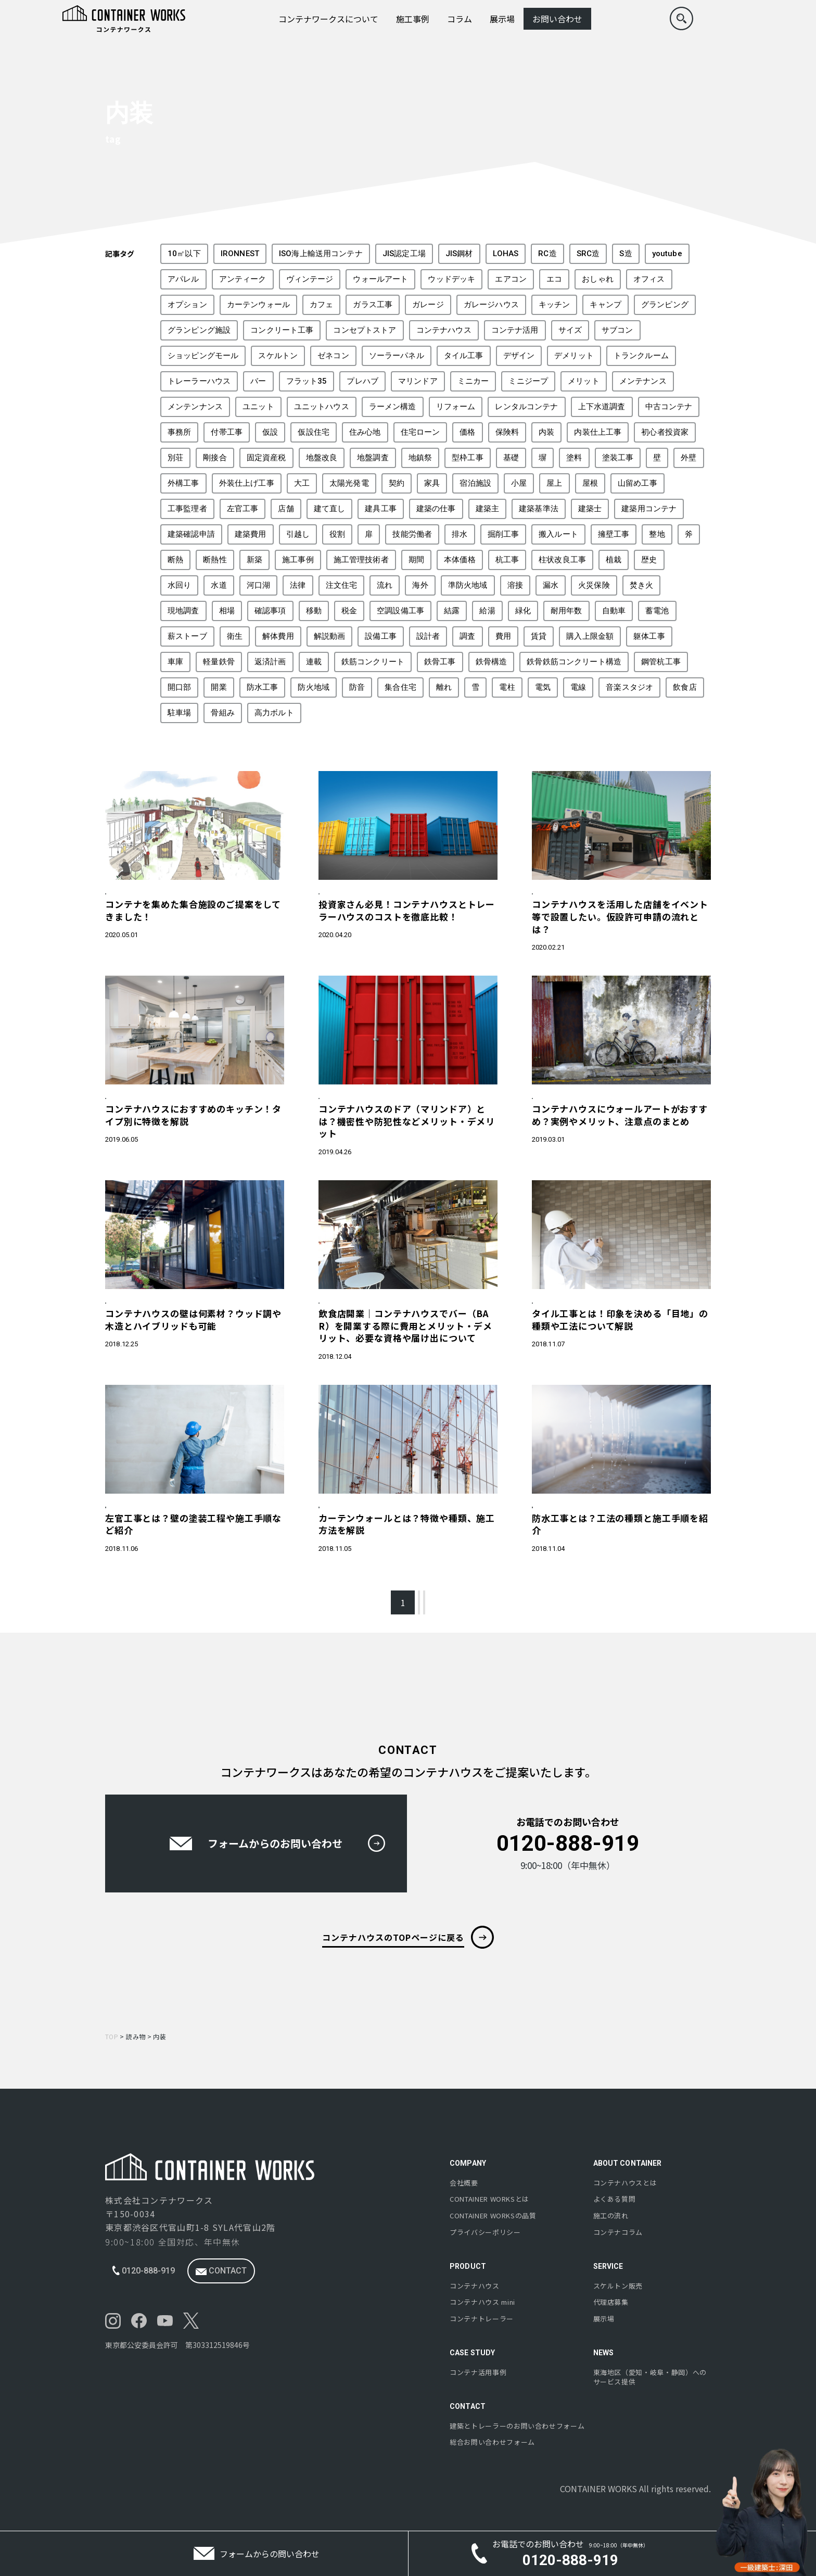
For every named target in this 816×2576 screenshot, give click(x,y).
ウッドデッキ (451, 279)
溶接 (515, 585)
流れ (384, 585)
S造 (625, 253)
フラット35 (306, 381)
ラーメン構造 (392, 406)
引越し (298, 534)
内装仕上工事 (597, 432)
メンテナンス (643, 381)
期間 (416, 559)
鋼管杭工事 (661, 661)
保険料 (507, 432)
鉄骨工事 (440, 661)
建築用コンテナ (649, 508)
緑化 (523, 610)
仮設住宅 (313, 432)
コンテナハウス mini (482, 2302)
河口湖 (258, 585)
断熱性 (214, 559)
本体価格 (460, 559)
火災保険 (594, 585)
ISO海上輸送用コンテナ (321, 253)
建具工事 (381, 508)
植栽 (613, 559)
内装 (546, 432)
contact (221, 2271)
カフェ (321, 304)
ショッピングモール (203, 355)
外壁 (688, 457)
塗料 (574, 457)
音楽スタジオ (629, 687)
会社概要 (464, 2183)
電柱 (507, 687)
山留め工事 (637, 483)
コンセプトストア (364, 330)
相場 (227, 610)
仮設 (270, 432)
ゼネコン (333, 355)
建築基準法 (538, 508)
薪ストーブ (187, 636)
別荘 (175, 457)
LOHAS (506, 253)
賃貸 (538, 636)
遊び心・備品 (557, 1108)
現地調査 (183, 610)
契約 (396, 483)
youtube (667, 253)
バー (258, 381)
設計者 (428, 636)
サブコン (617, 330)
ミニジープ (528, 381)
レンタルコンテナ (526, 406)
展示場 (502, 18)
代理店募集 (611, 2302)
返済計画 (270, 661)
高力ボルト (274, 712)
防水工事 (262, 687)
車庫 (175, 661)
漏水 (550, 585)
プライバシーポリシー (485, 2232)
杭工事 (507, 559)
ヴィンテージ (310, 279)
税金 (349, 610)
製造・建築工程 (133, 1535)
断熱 (175, 559)
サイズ (570, 330)
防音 (357, 687)
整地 (657, 534)
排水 (459, 534)
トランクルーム (641, 355)
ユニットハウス (321, 406)
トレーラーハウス (199, 381)
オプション (187, 304)
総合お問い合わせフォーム (492, 2442)
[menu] (748, 18)
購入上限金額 (590, 636)
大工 (302, 483)
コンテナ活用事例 (478, 2372)
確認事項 (270, 610)
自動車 (614, 610)
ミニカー (473, 381)
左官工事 (243, 508)
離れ (444, 687)
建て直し (330, 508)
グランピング (664, 304)
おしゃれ (598, 279)
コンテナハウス (443, 330)
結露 (452, 610)
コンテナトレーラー (482, 2319)
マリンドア (418, 381)
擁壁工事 (614, 534)
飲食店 (684, 687)
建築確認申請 (191, 534)
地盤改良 (322, 457)
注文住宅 (342, 585)
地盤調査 (373, 457)
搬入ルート (558, 534)
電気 (543, 687)
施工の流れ (611, 2215)
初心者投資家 (664, 432)
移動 (314, 610)
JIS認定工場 (404, 253)
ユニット (258, 406)
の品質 (493, 2215)
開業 (218, 687)
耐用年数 (566, 610)
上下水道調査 (602, 406)
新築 (254, 559)
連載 (314, 661)
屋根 (590, 483)
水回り (179, 585)
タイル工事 (463, 355)
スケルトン (278, 355)
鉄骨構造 (491, 661)
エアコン (511, 279)
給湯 (487, 610)
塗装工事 (618, 457)
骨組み (222, 712)
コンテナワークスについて (328, 18)
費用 (503, 636)
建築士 (590, 508)
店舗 (286, 508)
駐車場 (179, 712)
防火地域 (313, 687)
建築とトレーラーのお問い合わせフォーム (517, 2426)
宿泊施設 (475, 483)
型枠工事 (467, 457)
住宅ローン (420, 432)
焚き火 (641, 585)
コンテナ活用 (515, 330)
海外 (420, 585)
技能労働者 (412, 534)
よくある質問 (614, 2199)
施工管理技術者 (361, 559)
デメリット (574, 355)
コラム (459, 18)
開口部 (179, 687)
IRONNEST (240, 253)
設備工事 (381, 636)
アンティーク (242, 279)
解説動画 (330, 636)
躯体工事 (649, 636)
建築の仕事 (436, 508)
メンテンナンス (195, 406)
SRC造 (588, 253)
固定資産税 (266, 457)
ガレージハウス (491, 304)
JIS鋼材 (459, 253)
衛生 (235, 636)
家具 (432, 483)
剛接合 (214, 457)
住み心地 (365, 432)
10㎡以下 (184, 253)
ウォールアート (380, 279)
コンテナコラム (618, 2232)
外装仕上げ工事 (246, 483)
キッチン (554, 304)
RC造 (547, 253)
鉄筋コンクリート (372, 661)
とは (489, 2199)
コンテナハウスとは (625, 2183)
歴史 (649, 559)
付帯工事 (227, 432)
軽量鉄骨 (219, 661)
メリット (584, 381)
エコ (554, 279)
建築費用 (250, 534)
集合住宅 (400, 687)
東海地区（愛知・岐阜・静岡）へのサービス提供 (650, 2377)
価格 (467, 432)
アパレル (183, 279)
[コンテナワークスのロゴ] (123, 18)
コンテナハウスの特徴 (142, 894)
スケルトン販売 (618, 2286)
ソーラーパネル (396, 355)
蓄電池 (657, 610)
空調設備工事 (400, 610)
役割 (337, 534)
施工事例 (412, 18)
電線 (578, 687)
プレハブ (362, 381)
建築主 (487, 508)
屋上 (554, 483)
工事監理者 (187, 508)
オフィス (649, 279)
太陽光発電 (349, 483)
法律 (297, 585)
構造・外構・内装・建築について (158, 1108)
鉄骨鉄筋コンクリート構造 (574, 661)
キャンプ (605, 304)
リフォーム (456, 406)
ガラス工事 (372, 304)
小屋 (519, 483)
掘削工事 (503, 534)
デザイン (519, 355)
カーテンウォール (258, 304)
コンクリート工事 (281, 330)
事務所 (179, 432)
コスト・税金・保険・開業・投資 (371, 894)
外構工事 (183, 483)
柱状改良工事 (562, 559)
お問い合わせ (557, 18)
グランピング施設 (199, 330)
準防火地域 (468, 585)
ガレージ (428, 304)
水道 (218, 585)
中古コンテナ (669, 406)
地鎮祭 (420, 457)
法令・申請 (553, 894)
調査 (467, 636)
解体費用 (278, 636)
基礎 (511, 457)
